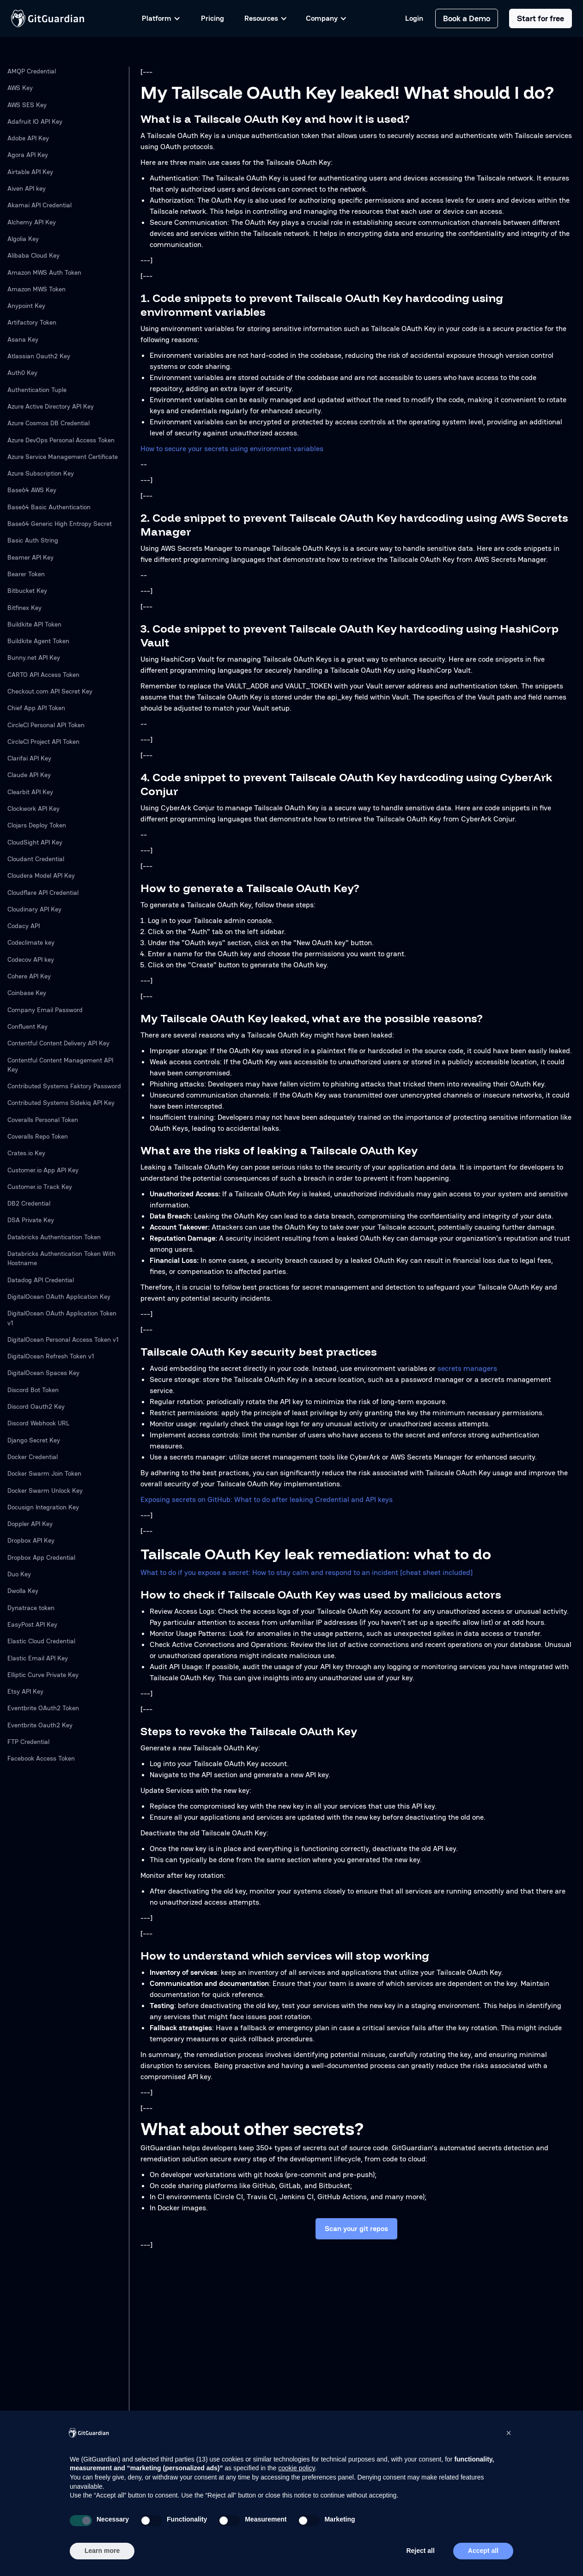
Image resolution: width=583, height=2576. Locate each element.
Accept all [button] (483, 2550)
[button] (508, 2432)
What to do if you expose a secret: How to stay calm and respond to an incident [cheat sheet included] (306, 1572)
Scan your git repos (356, 2228)
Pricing (212, 18)
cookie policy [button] (296, 2468)
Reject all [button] (420, 2550)
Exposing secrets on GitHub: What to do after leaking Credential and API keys (266, 1499)
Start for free (540, 18)
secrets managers (467, 1368)
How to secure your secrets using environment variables (231, 448)
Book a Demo (466, 18)
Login (414, 18)
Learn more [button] (102, 2550)
